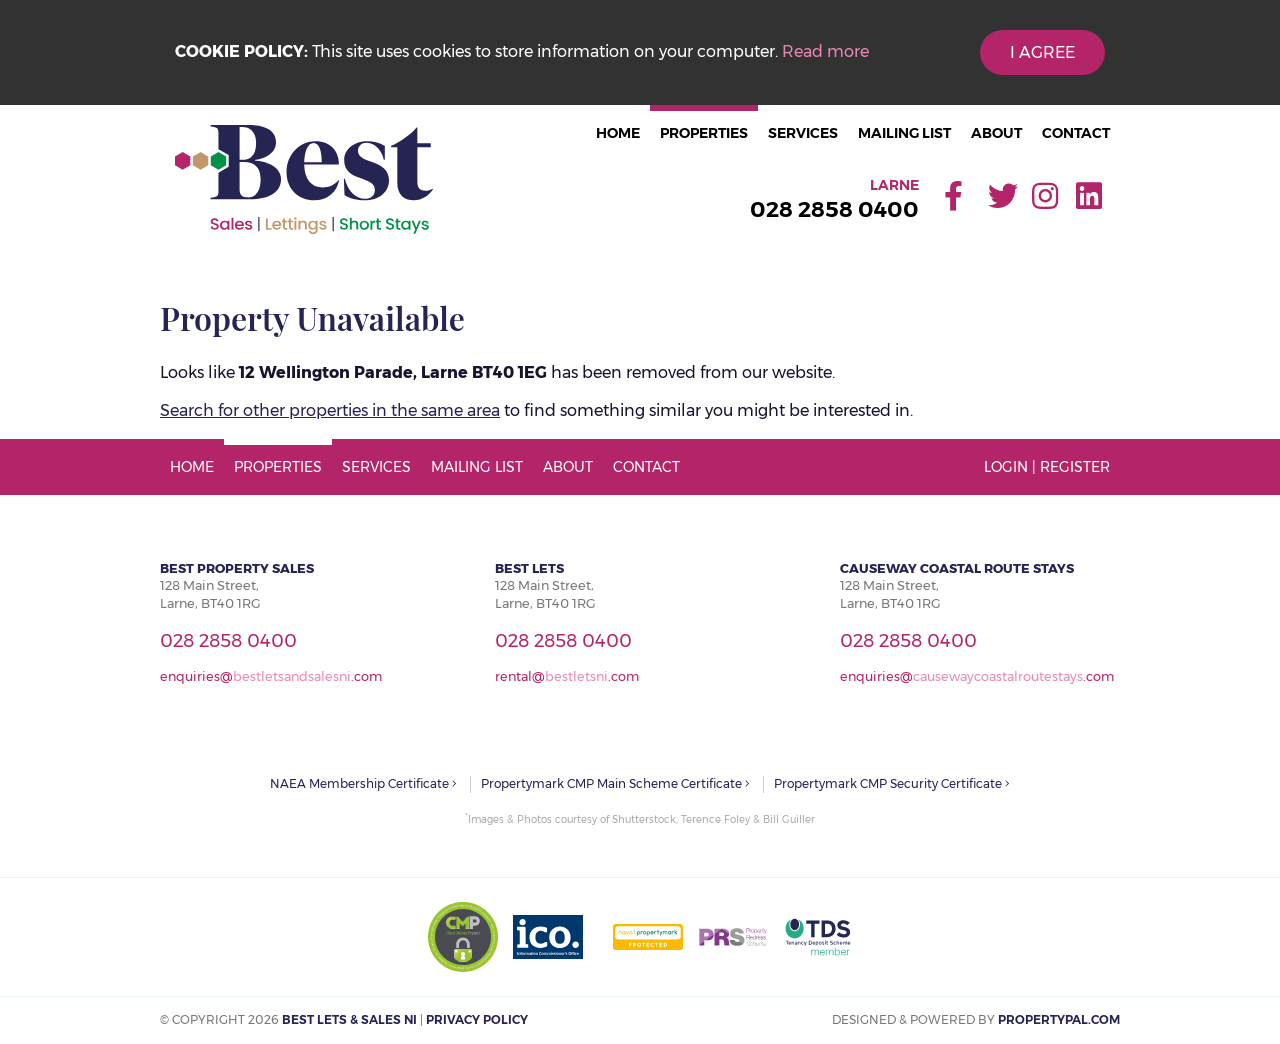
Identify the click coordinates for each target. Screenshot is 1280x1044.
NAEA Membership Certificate (363, 783)
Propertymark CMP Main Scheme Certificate (615, 783)
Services (803, 133)
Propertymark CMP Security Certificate (892, 783)
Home (618, 133)
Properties (704, 133)
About (996, 133)
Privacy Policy (477, 1019)
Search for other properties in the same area (330, 410)
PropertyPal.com (1059, 1019)
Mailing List (904, 133)
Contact (1076, 133)
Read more (825, 51)
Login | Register (1047, 467)
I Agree (1042, 52)
